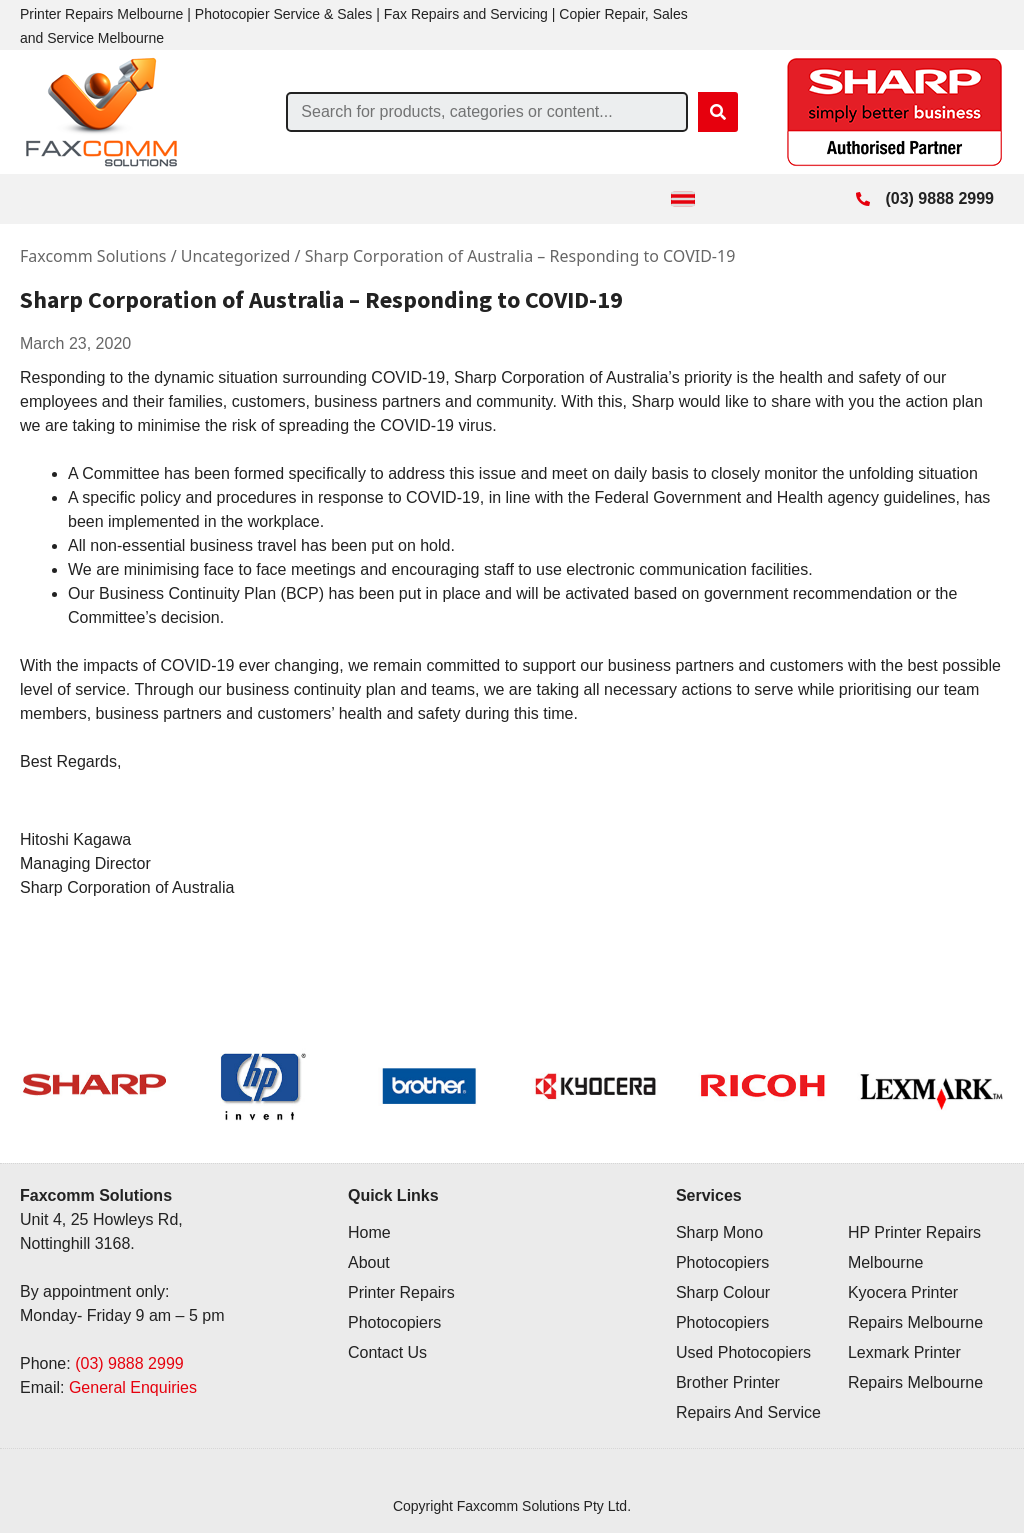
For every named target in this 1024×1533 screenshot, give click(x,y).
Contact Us (387, 1352)
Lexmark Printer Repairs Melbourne (915, 1367)
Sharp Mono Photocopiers (722, 1247)
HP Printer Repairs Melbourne (914, 1247)
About (369, 1262)
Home (369, 1232)
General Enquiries (133, 1387)
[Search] (718, 112)
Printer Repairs (401, 1292)
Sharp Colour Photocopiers (723, 1307)
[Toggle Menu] (683, 199)
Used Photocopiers (743, 1352)
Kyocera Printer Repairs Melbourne (915, 1307)
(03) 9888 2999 (129, 1363)
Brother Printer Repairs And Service (748, 1397)
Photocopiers (394, 1322)
